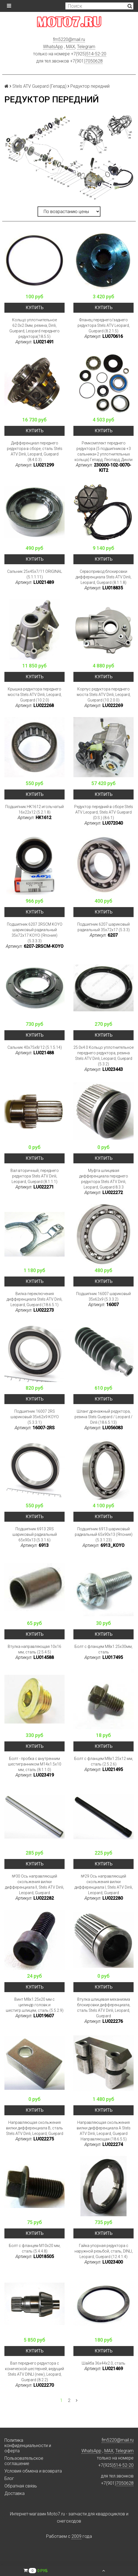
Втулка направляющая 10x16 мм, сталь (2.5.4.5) (34, 1649)
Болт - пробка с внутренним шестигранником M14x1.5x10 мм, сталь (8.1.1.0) (34, 1764)
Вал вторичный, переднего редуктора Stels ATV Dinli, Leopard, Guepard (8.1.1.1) (34, 1176)
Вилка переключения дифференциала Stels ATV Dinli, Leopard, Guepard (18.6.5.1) (34, 1299)
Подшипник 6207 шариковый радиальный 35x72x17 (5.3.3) (103, 927)
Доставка (14, 2493)
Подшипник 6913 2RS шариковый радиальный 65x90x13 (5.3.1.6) (34, 1534)
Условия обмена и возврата (33, 2471)
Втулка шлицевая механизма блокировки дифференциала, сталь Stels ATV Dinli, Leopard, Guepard (103, 2007)
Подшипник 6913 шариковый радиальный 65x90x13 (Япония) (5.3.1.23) (103, 1534)
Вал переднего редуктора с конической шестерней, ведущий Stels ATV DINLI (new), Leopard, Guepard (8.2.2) (34, 2371)
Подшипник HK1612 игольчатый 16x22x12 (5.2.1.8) (34, 809)
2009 (76, 2536)
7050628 (94, 61)
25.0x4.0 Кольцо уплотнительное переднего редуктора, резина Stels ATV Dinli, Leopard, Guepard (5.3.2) (103, 1055)
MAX (70, 46)
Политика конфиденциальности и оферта (27, 2445)
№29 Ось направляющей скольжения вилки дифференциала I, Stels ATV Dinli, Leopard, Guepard (104, 1884)
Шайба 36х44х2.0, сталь (103, 2363)
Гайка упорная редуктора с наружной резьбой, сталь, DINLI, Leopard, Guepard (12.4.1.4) (104, 2251)
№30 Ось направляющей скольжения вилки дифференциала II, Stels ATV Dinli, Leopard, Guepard (34, 1884)
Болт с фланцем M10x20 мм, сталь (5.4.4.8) (34, 2248)
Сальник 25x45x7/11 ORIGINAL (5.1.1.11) (34, 574)
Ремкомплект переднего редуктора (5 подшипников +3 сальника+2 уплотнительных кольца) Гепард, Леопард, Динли (103, 451)
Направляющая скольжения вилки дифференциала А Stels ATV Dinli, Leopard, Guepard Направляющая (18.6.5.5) (104, 2130)
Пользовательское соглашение (23, 2461)
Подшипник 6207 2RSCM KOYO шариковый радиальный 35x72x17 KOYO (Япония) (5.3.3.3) (34, 932)
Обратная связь (20, 2486)
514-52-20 (96, 53)
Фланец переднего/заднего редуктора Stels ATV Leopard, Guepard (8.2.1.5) (104, 325)
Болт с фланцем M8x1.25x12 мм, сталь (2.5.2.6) (103, 1761)
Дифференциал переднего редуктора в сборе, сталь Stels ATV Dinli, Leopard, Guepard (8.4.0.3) (34, 451)
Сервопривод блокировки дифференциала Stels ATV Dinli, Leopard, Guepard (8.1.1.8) (103, 577)
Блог (9, 2478)
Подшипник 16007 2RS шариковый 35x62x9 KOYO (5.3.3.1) (34, 1417)
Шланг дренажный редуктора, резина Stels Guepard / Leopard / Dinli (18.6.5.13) (103, 1417)
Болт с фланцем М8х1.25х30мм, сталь (103, 1649)
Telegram (86, 46)
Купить (35, 307)
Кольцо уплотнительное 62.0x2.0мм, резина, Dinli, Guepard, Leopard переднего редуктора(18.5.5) (34, 328)
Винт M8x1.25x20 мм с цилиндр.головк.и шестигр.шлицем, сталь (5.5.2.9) (34, 2005)
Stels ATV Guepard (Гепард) (39, 86)
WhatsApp (53, 46)
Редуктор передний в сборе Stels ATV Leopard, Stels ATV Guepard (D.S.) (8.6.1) (103, 812)
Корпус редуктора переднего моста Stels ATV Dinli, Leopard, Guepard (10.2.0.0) (104, 694)
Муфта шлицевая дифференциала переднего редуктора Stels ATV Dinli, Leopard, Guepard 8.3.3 (103, 1178)
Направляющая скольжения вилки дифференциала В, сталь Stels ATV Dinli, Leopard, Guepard (34, 2128)
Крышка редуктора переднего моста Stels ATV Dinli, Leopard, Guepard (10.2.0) (35, 694)
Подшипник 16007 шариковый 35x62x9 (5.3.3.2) (103, 1296)
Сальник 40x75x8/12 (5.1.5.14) (34, 1047)
